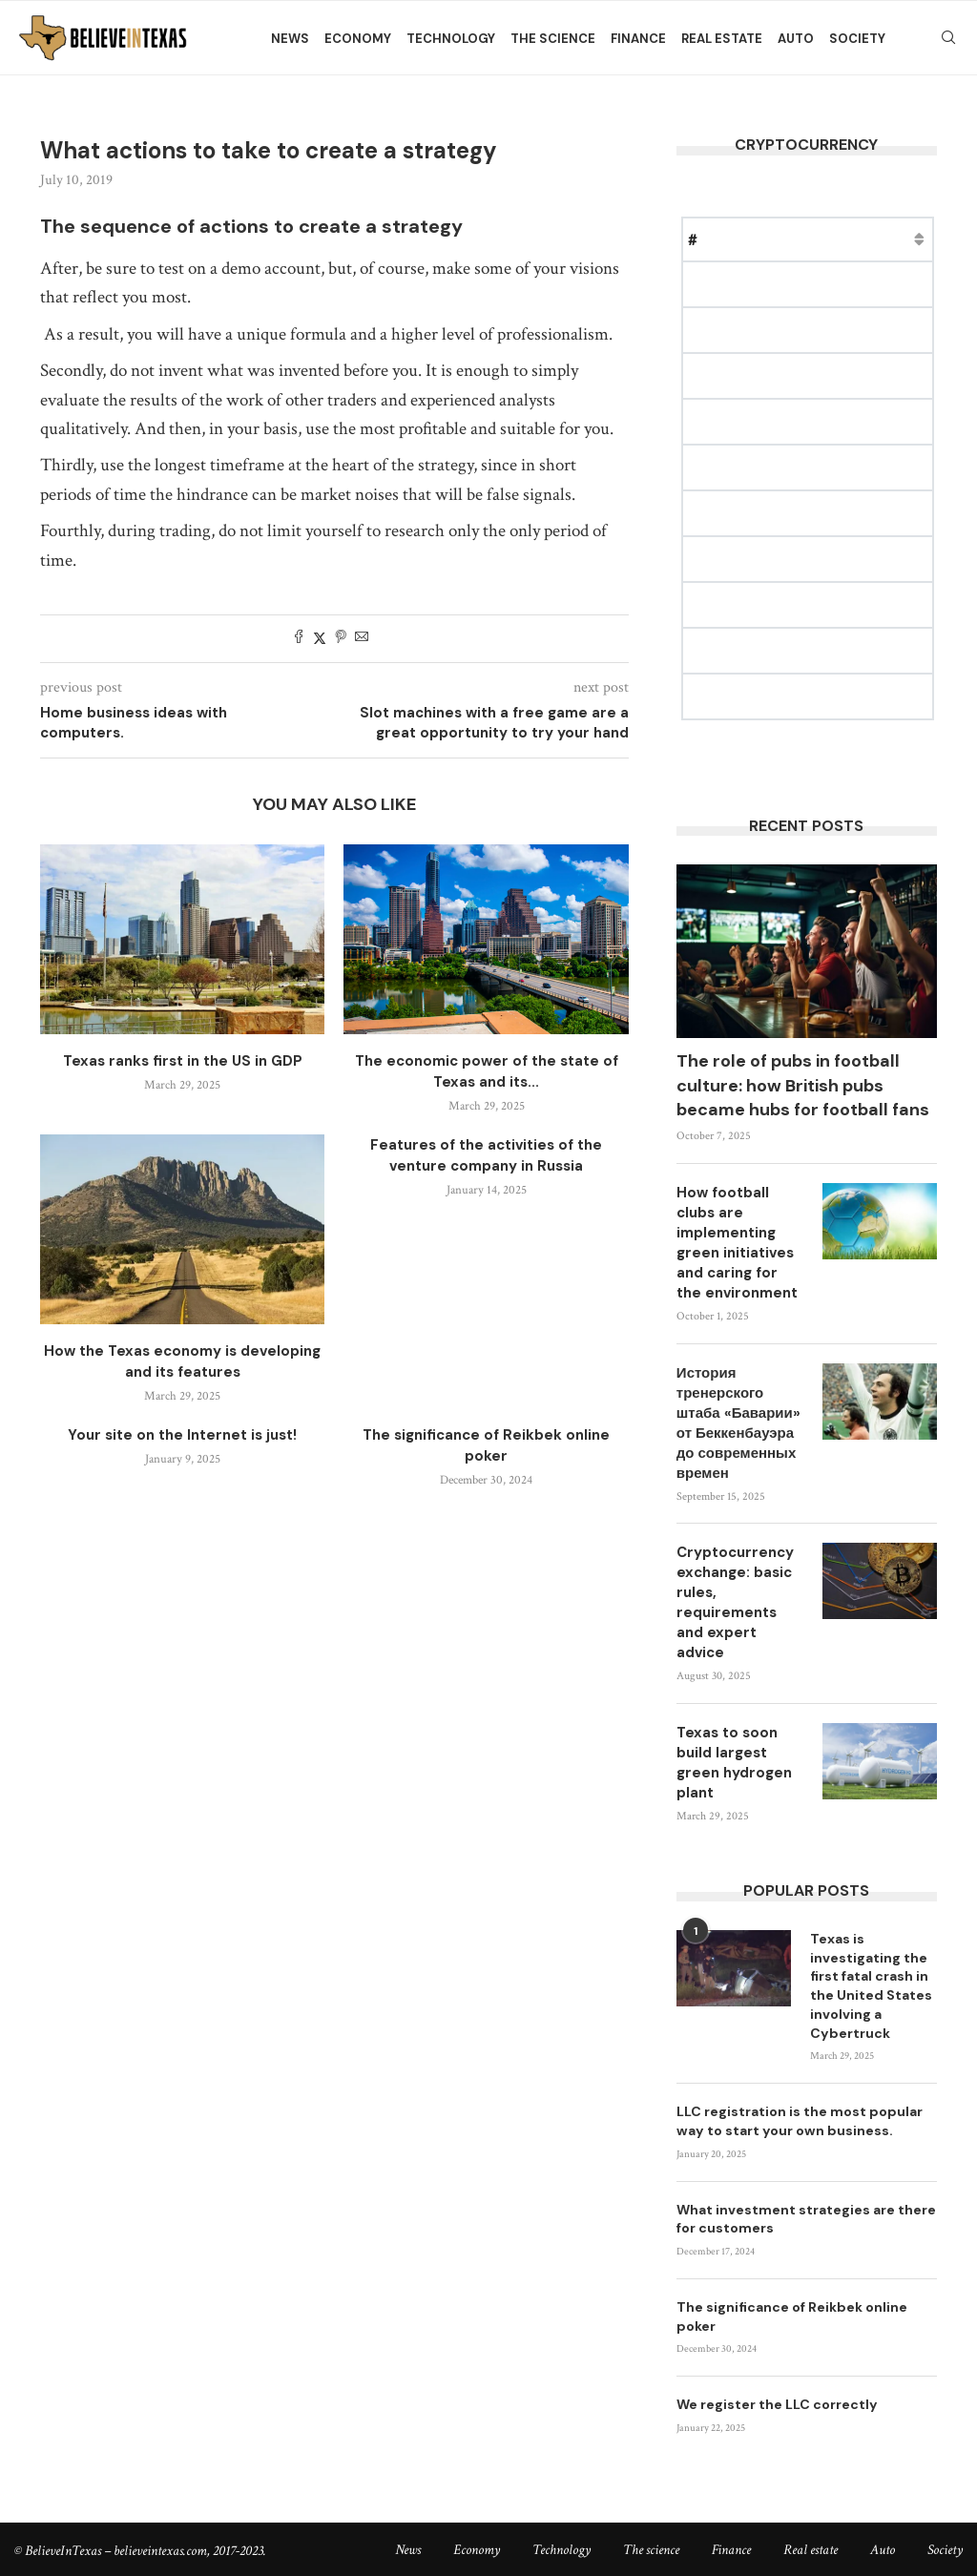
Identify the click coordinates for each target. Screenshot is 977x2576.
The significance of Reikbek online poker (791, 2314)
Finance (638, 39)
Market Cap (882, 239)
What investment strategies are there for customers (806, 2217)
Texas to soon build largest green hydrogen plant (734, 1762)
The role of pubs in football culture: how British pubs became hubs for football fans (802, 1084)
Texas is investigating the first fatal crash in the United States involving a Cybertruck (871, 1985)
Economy (357, 39)
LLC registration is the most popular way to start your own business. (799, 2120)
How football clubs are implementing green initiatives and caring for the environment (737, 1242)
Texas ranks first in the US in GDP (182, 1060)
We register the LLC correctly (776, 2402)
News (290, 39)
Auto (796, 39)
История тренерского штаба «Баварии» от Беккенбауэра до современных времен (738, 1423)
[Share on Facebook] (298, 639)
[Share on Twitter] (319, 639)
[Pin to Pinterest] (340, 639)
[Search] (948, 39)
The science (552, 39)
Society (857, 39)
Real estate (721, 39)
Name (740, 239)
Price (801, 239)
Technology (450, 39)
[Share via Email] (361, 639)
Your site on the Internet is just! (182, 1434)
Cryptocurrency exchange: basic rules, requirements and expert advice (735, 1602)
